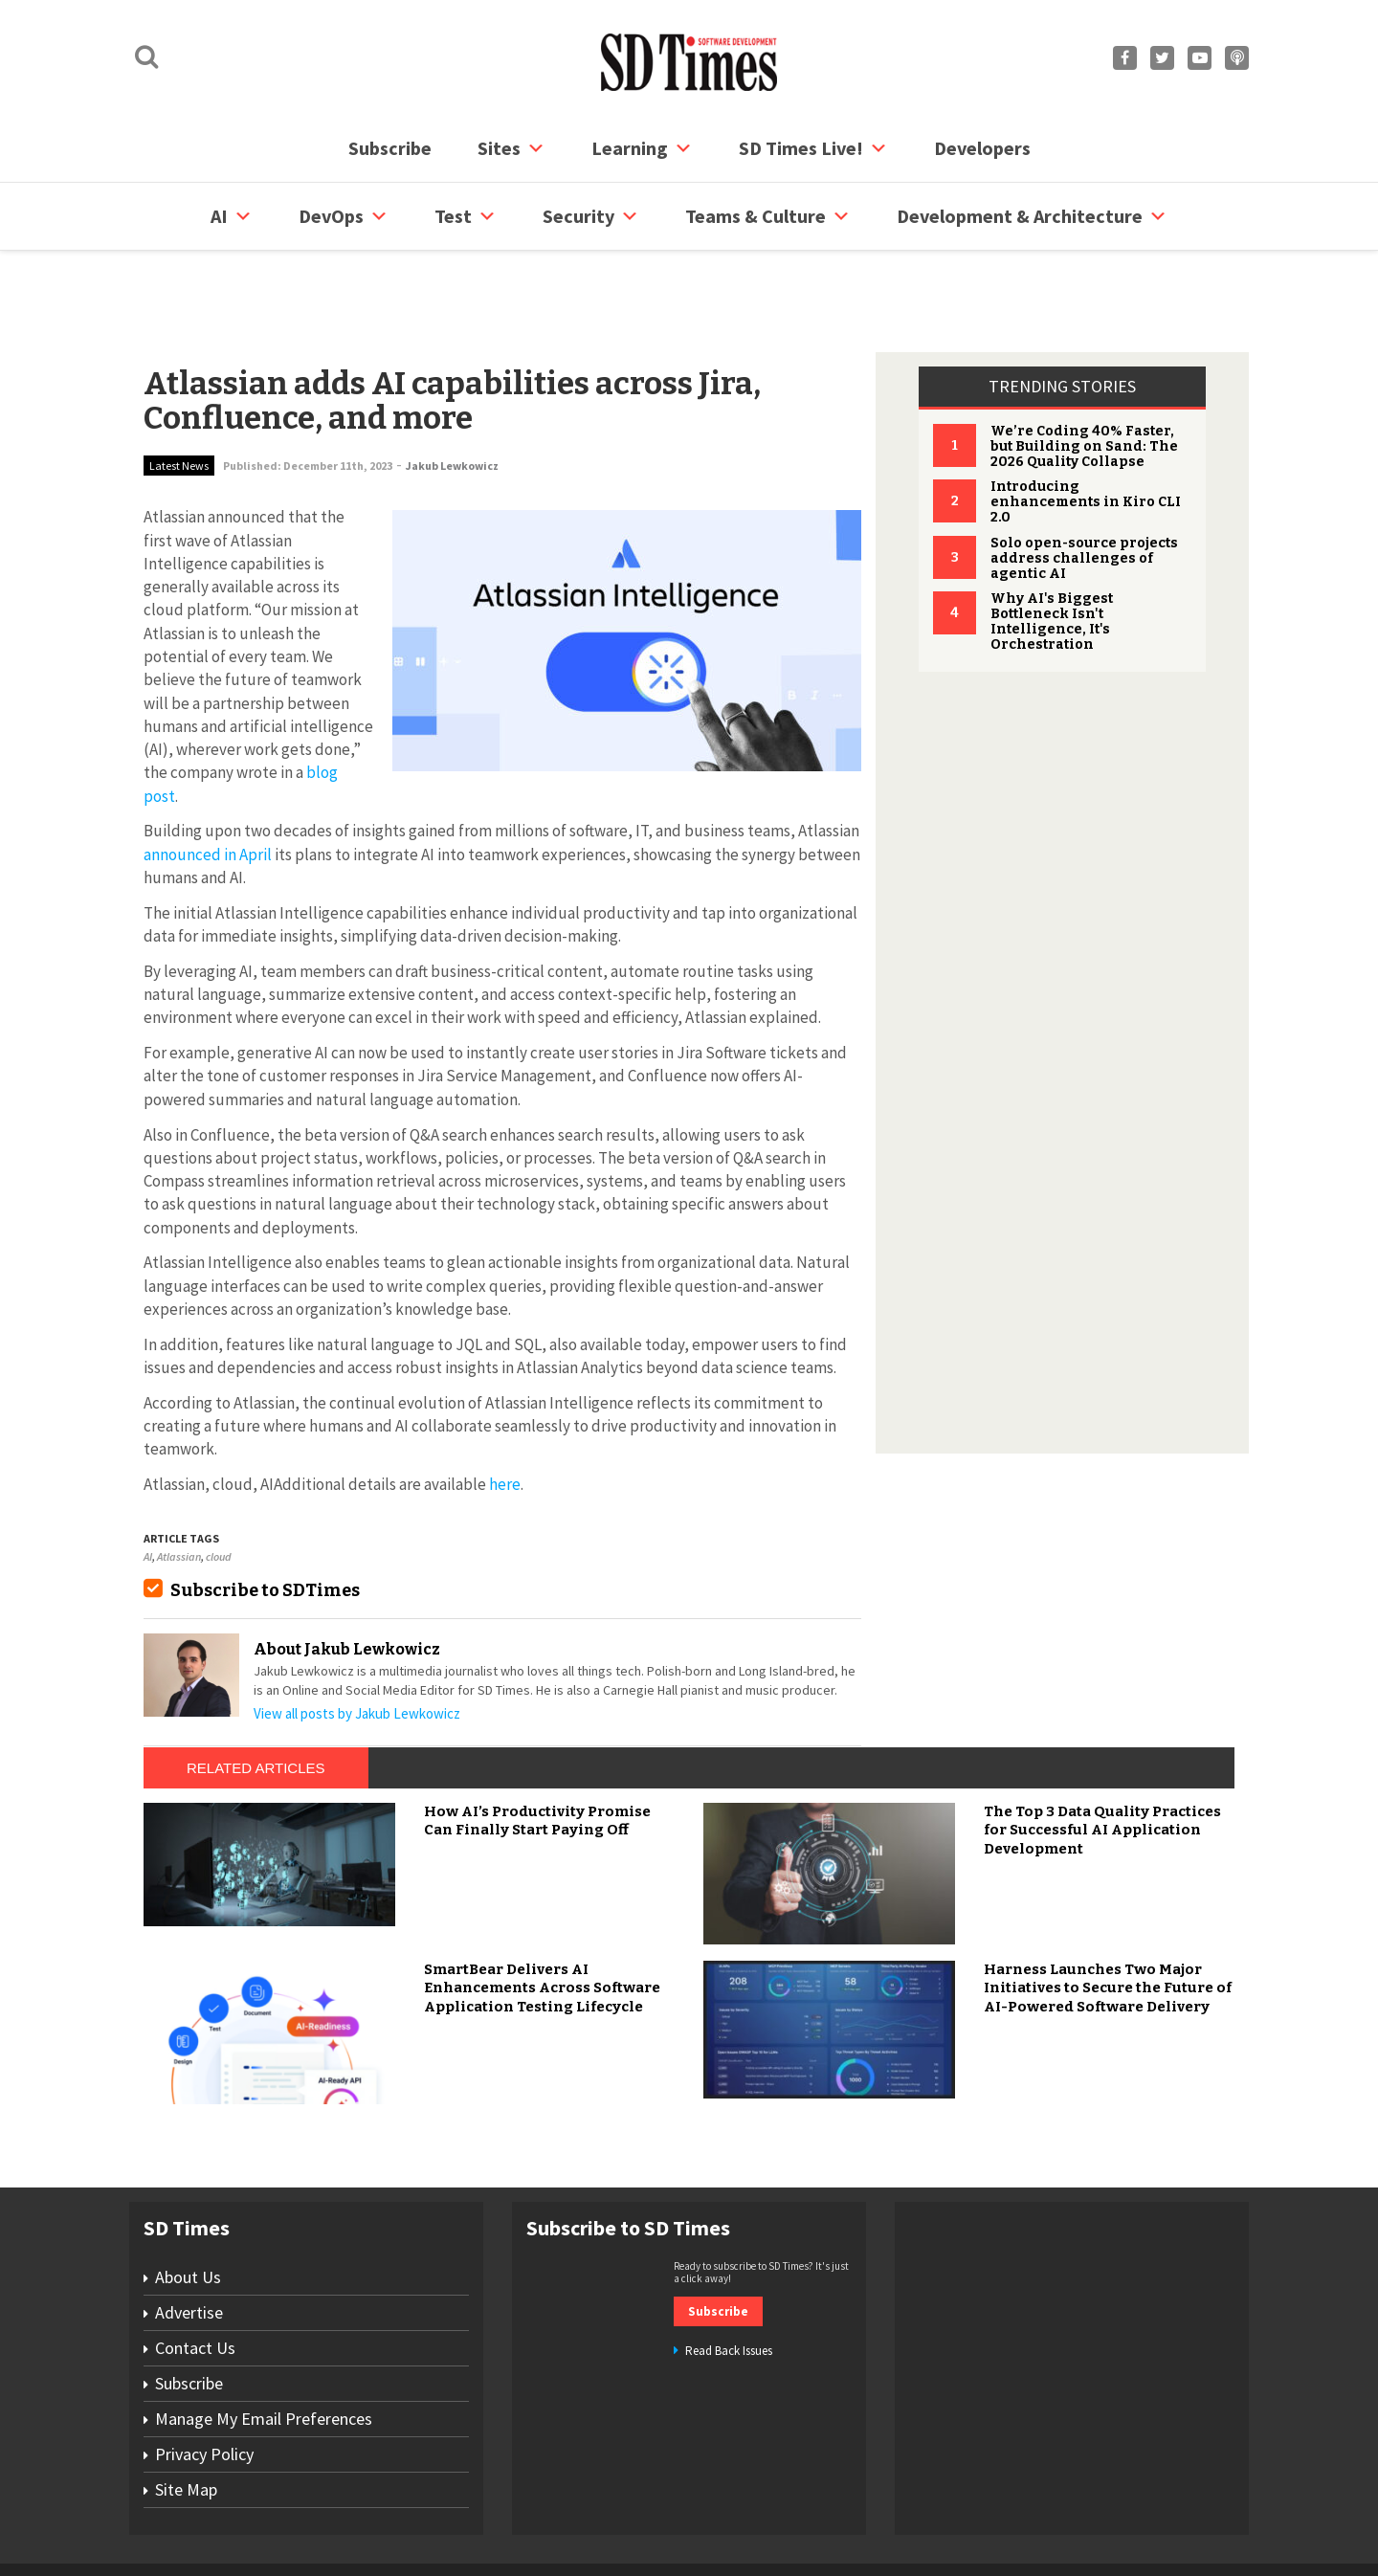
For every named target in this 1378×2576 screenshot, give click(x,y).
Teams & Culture (768, 216)
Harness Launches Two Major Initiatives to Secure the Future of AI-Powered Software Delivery (1108, 1915)
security (591, 216)
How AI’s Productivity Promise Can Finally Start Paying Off (537, 1748)
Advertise (189, 2240)
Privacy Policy (204, 2381)
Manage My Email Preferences (263, 2346)
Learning (642, 148)
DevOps (344, 216)
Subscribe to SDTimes (265, 1517)
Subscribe (390, 148)
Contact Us (195, 2275)
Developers (982, 148)
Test (465, 216)
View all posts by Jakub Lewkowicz (357, 1641)
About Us (188, 2204)
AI (232, 216)
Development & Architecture (1032, 216)
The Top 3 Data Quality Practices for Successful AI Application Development (1102, 1757)
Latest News (179, 393)
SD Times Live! (813, 148)
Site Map (186, 2417)
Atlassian (179, 1484)
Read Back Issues (728, 2278)
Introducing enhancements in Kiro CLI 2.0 (1085, 429)
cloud (218, 1484)
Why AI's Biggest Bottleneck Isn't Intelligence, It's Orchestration (1051, 549)
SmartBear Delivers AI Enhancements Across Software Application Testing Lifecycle (542, 1915)
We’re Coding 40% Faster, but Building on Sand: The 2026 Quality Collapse (1084, 373)
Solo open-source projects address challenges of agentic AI (1084, 485)
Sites (511, 148)
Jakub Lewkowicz (452, 393)
